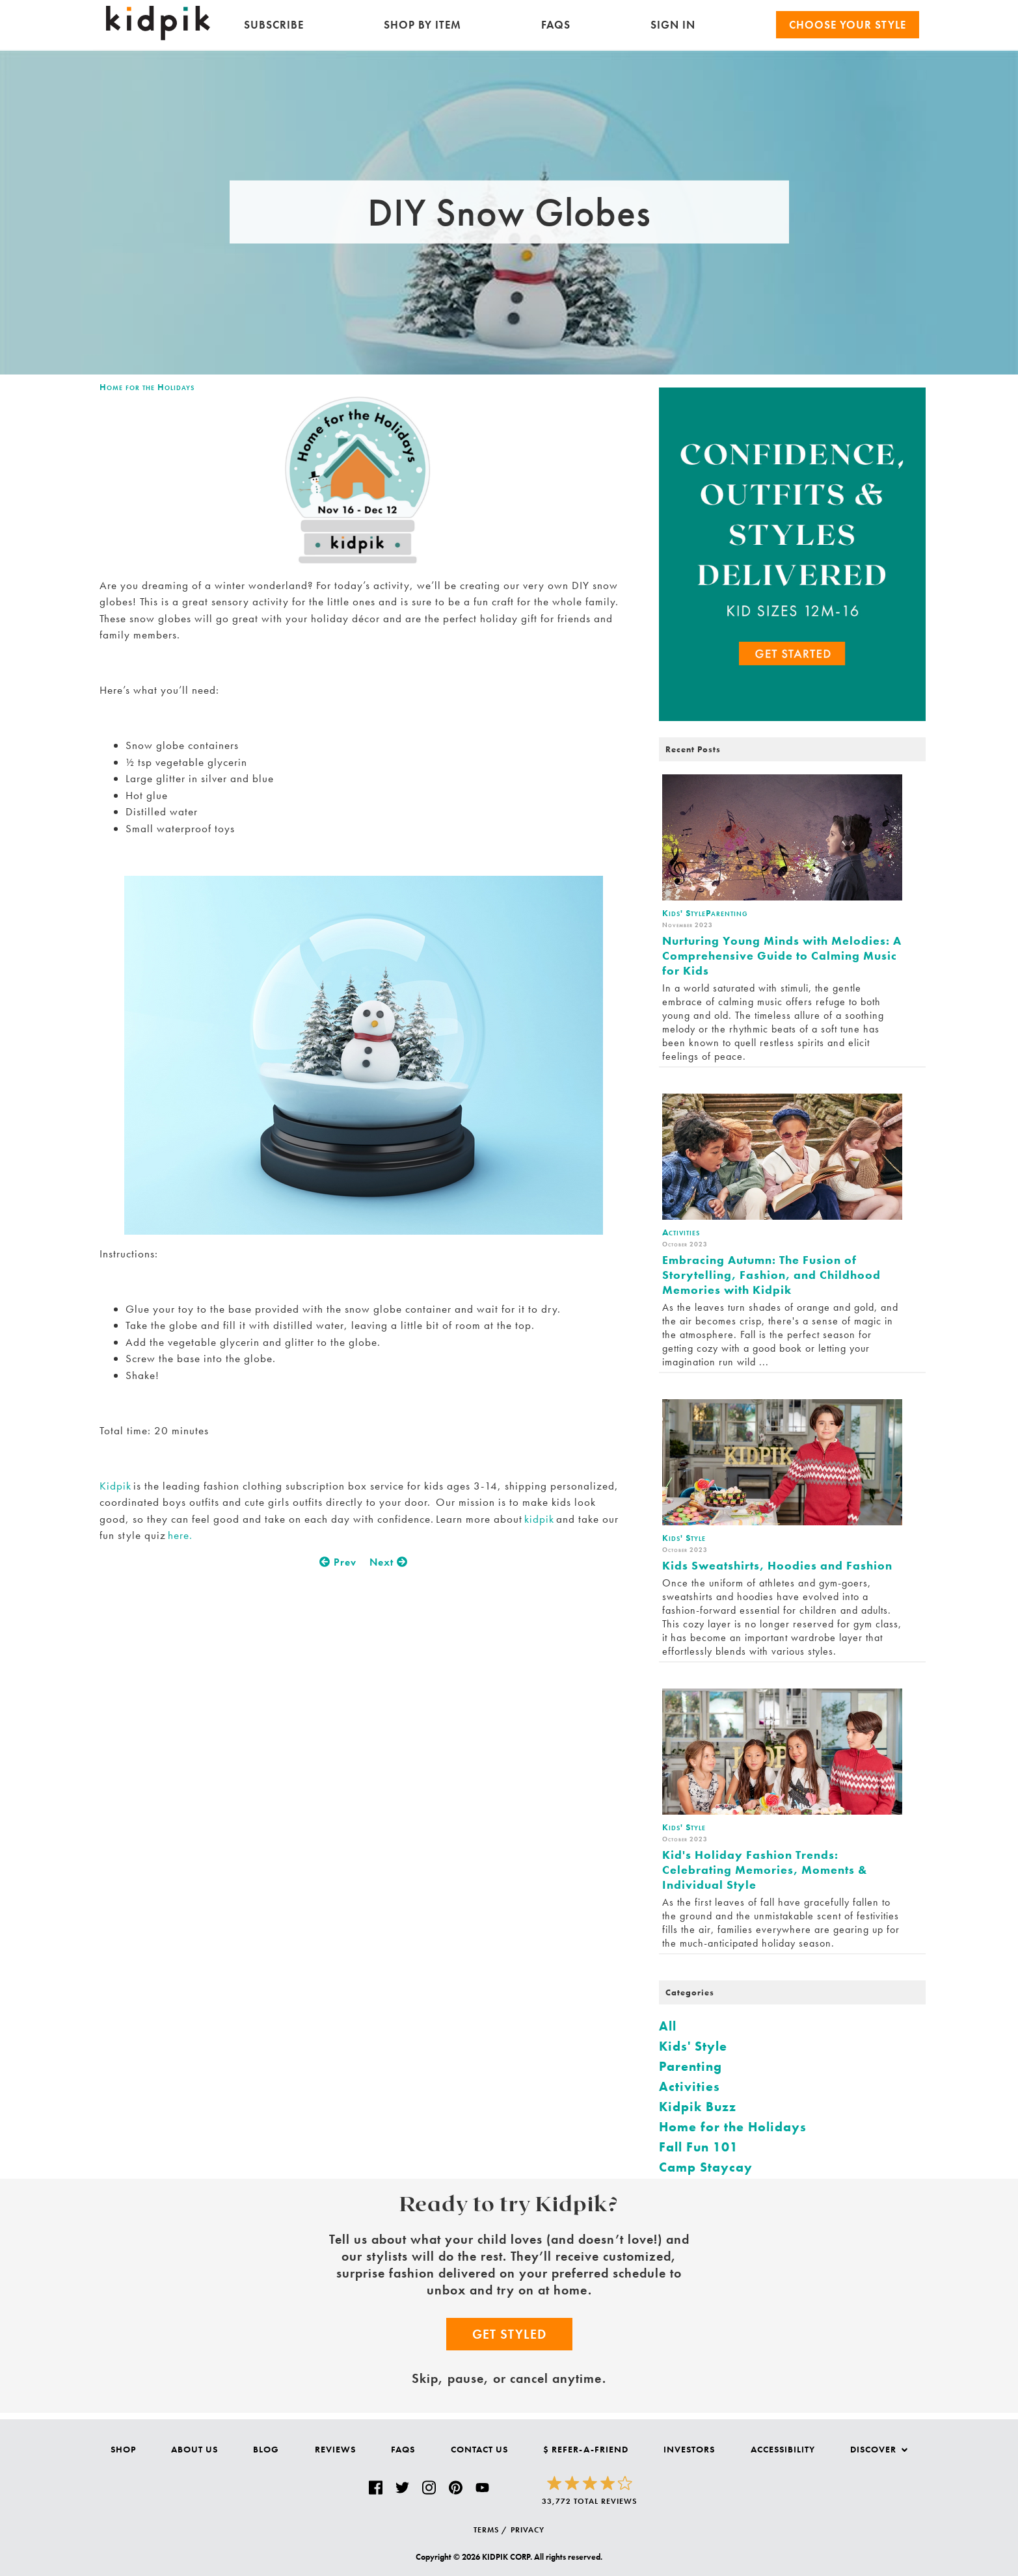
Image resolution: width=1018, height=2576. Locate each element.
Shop (123, 2449)
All (667, 2025)
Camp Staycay (706, 2167)
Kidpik (116, 1486)
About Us (194, 2449)
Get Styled (509, 2334)
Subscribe (274, 25)
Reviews (335, 2449)
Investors (689, 2449)
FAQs (555, 25)
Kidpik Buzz (697, 2106)
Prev (337, 1562)
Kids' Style (693, 2046)
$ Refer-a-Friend (585, 2449)
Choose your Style (847, 25)
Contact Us (479, 2449)
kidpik (539, 1519)
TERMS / (490, 2530)
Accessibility (783, 2449)
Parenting (690, 2066)
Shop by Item (422, 25)
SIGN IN (672, 25)
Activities (689, 2086)
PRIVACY (527, 2530)
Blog (266, 2449)
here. (179, 1535)
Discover (878, 2449)
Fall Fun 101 (698, 2146)
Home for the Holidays (147, 387)
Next (388, 1562)
